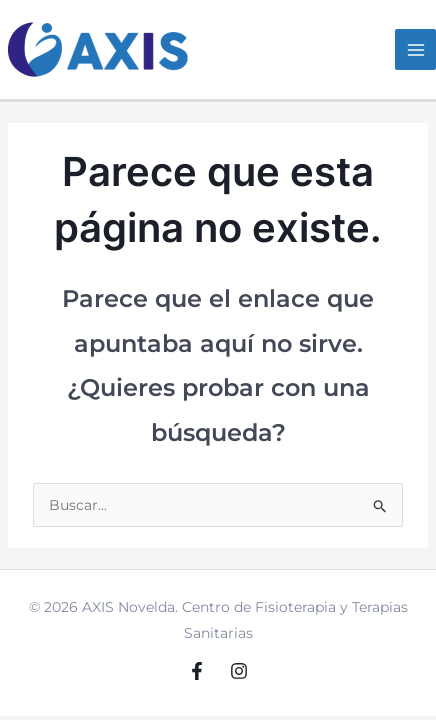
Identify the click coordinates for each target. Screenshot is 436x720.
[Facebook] (197, 671)
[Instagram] (239, 671)
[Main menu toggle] (415, 49)
